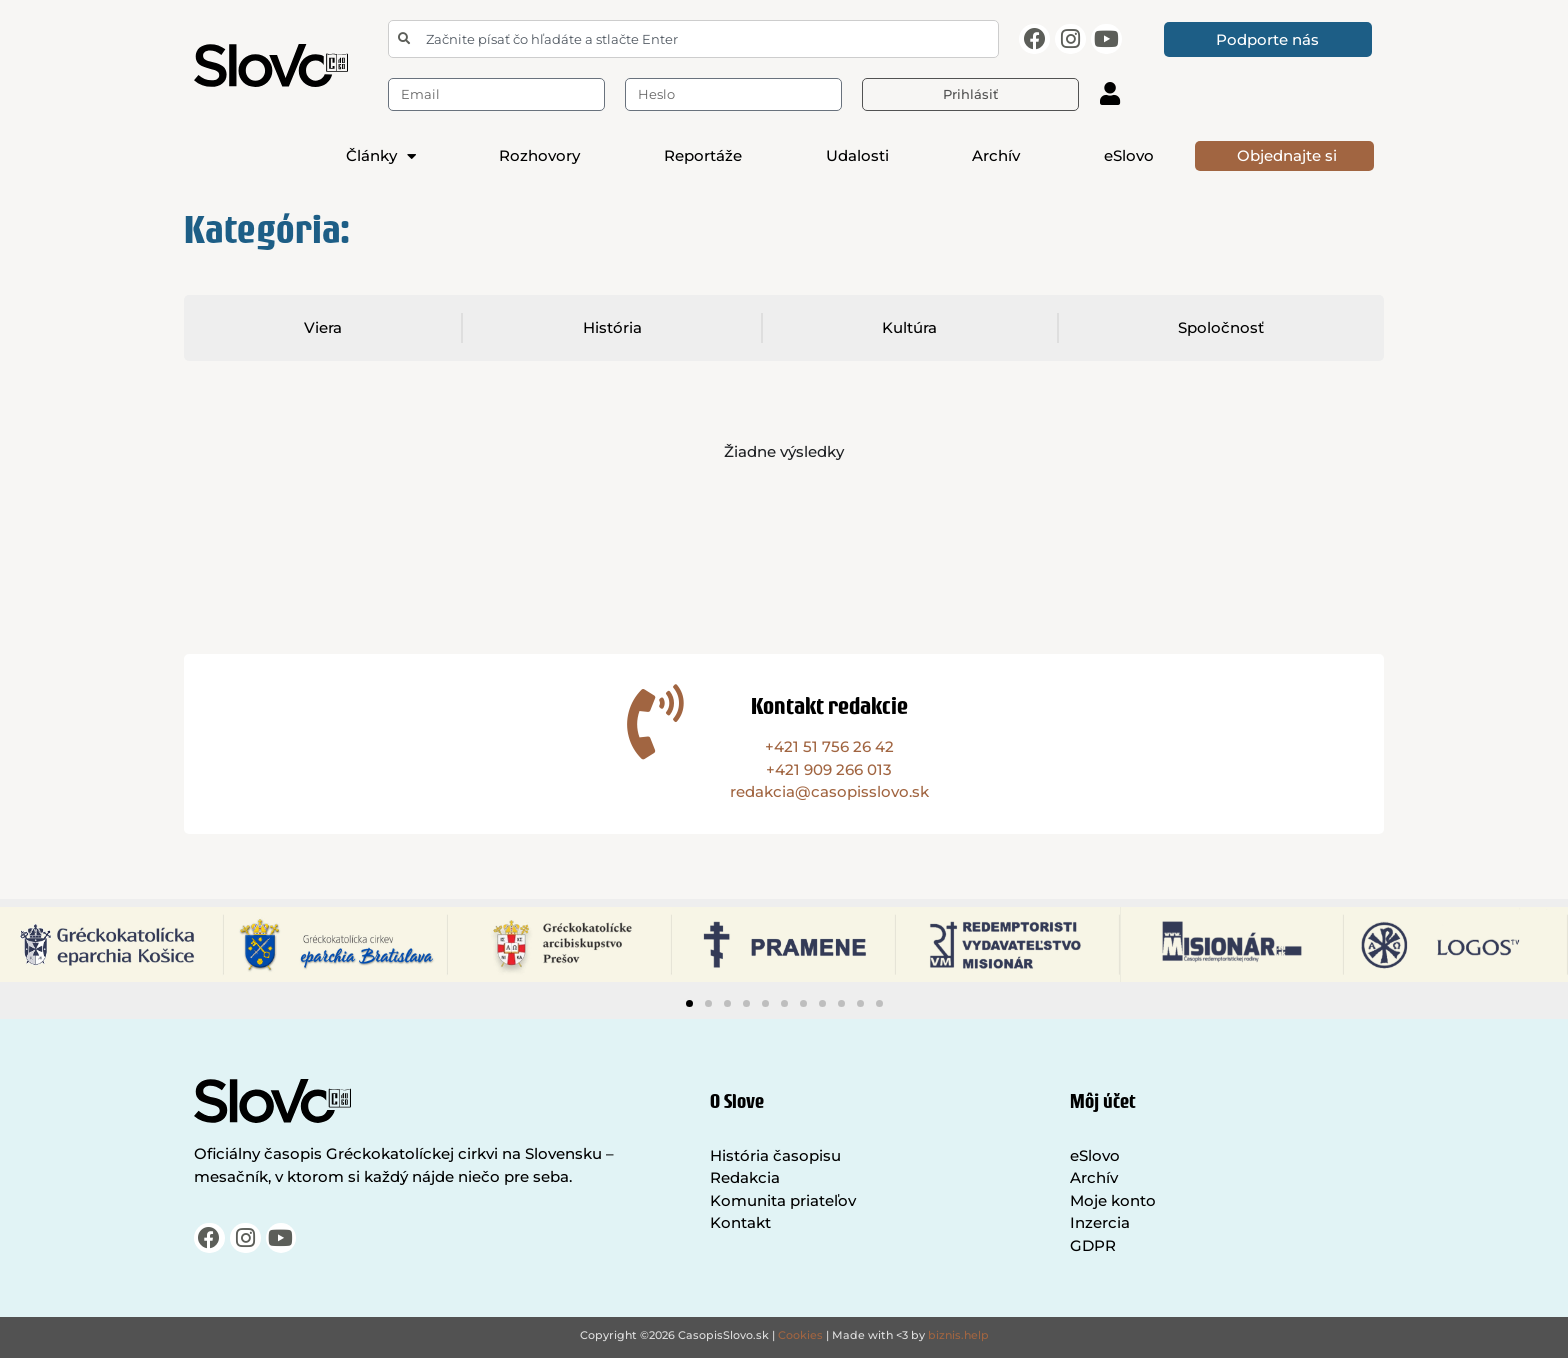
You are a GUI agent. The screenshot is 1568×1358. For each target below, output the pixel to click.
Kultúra (910, 327)
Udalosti (857, 155)
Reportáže (703, 155)
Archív (996, 155)
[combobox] (693, 39)
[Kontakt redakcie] (655, 721)
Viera (323, 327)
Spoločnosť (1222, 327)
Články (381, 156)
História (612, 327)
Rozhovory (539, 155)
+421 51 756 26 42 (829, 746)
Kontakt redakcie (829, 705)
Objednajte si (1287, 155)
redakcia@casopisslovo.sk (829, 791)
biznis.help (958, 1335)
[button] (689, 1003)
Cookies (800, 1335)
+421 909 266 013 (829, 769)
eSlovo (1129, 155)
